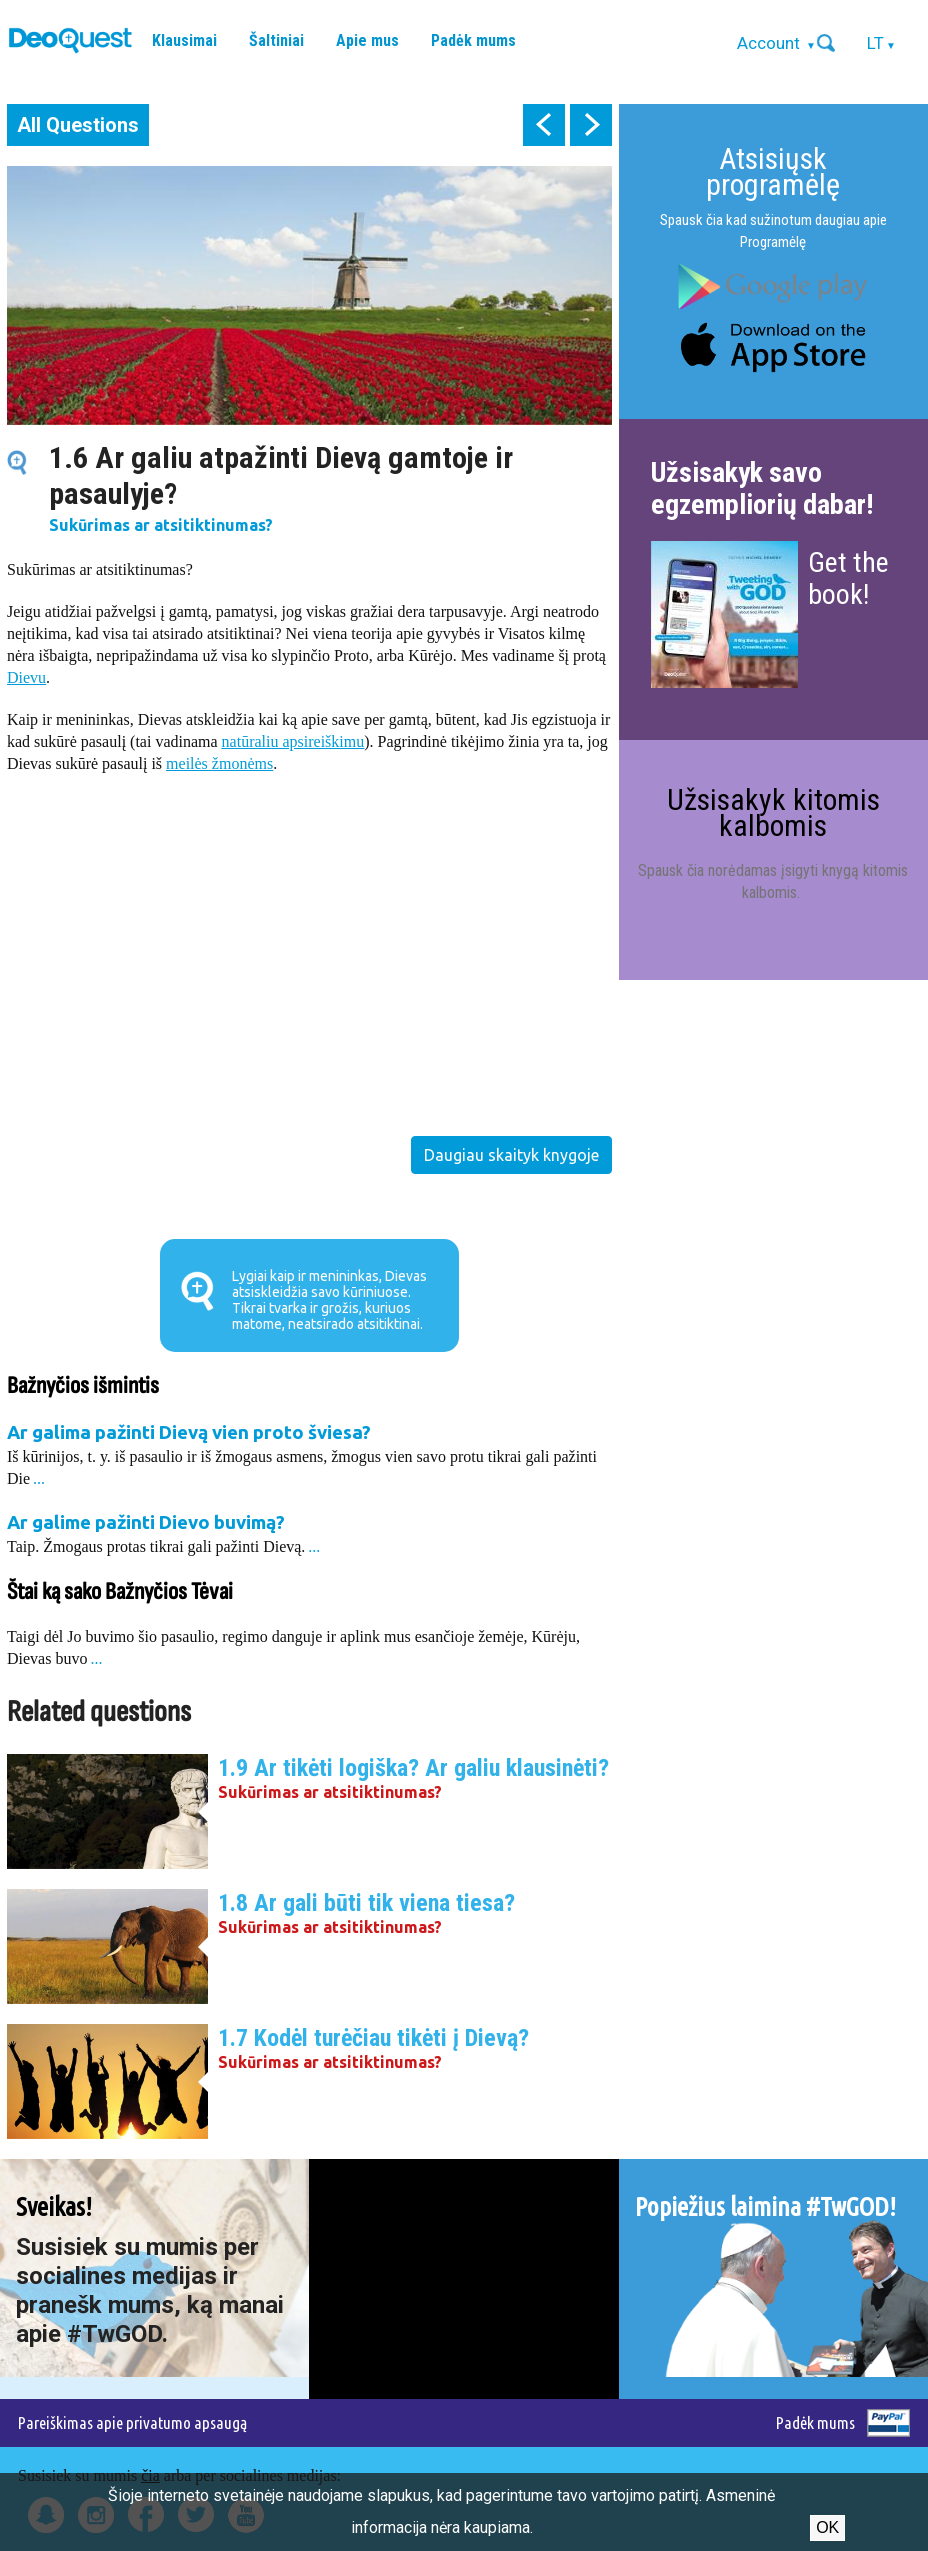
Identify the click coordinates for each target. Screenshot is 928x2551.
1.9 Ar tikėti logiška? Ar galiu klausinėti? (413, 1768)
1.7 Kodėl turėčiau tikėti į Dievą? (373, 2038)
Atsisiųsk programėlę (773, 171)
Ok (827, 2527)
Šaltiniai (276, 40)
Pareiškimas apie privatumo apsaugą (132, 2422)
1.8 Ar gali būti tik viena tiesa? (366, 1903)
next (591, 125)
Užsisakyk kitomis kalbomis (773, 812)
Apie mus (367, 40)
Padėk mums (473, 40)
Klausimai (184, 40)
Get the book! (848, 578)
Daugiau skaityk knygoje (511, 1155)
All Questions (78, 125)
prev (544, 125)
